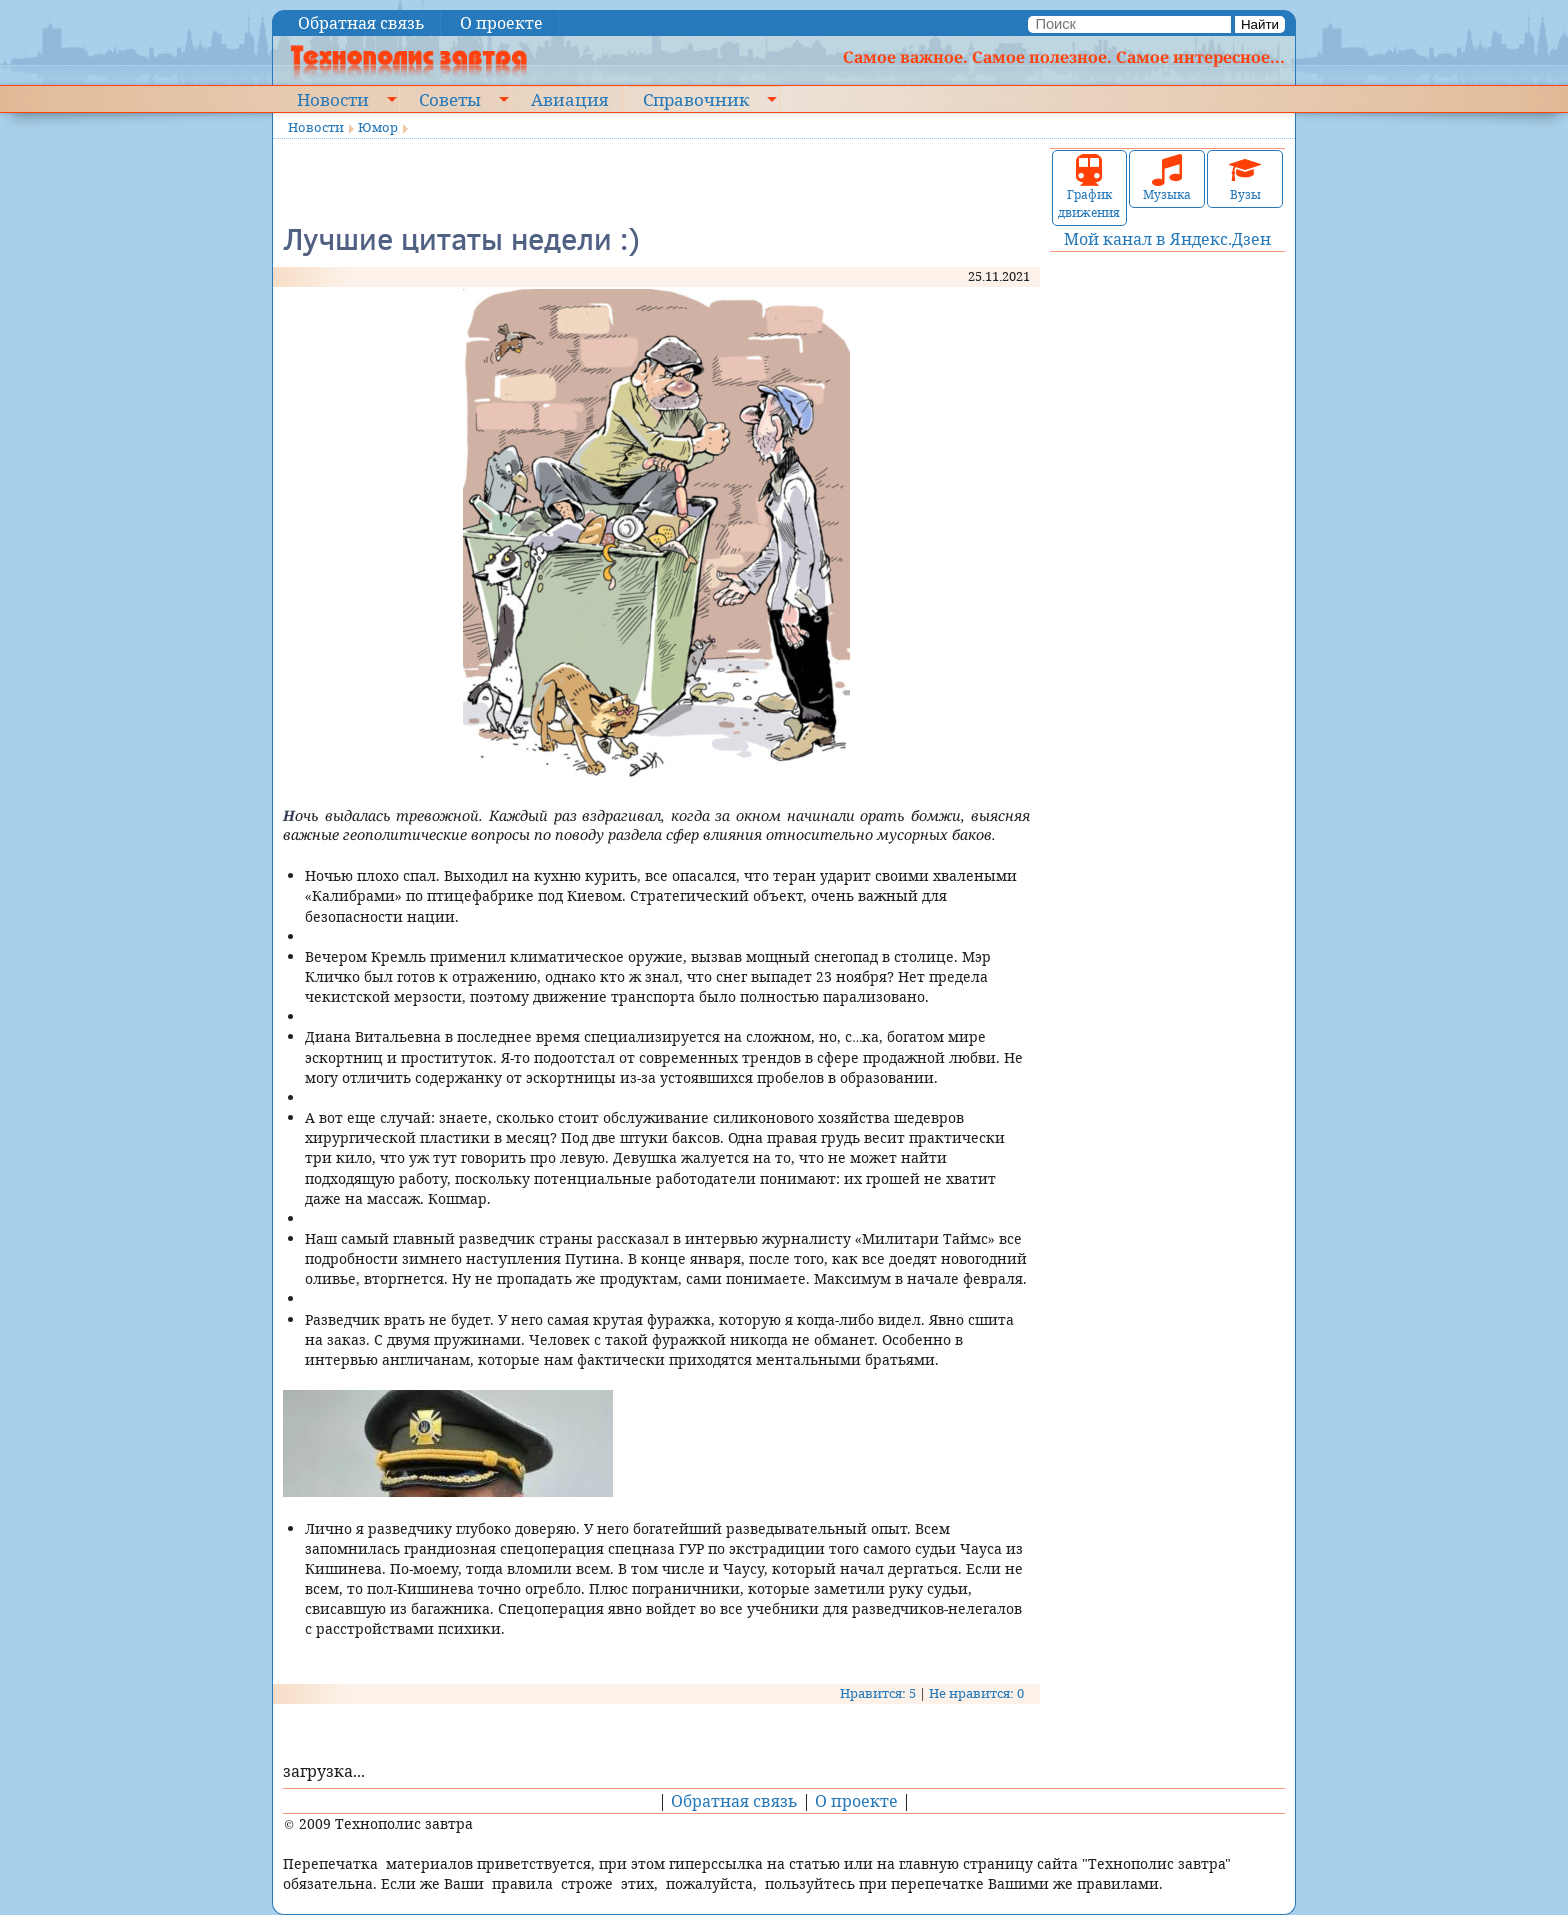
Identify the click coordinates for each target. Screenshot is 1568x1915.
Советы (450, 99)
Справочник (696, 99)
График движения (1089, 187)
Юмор (378, 127)
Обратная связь (361, 23)
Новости (333, 99)
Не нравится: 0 (976, 1693)
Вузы (1245, 178)
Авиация (569, 99)
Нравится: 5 (878, 1693)
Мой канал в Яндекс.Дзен (1167, 239)
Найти (1260, 24)
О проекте (501, 23)
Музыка (1167, 178)
